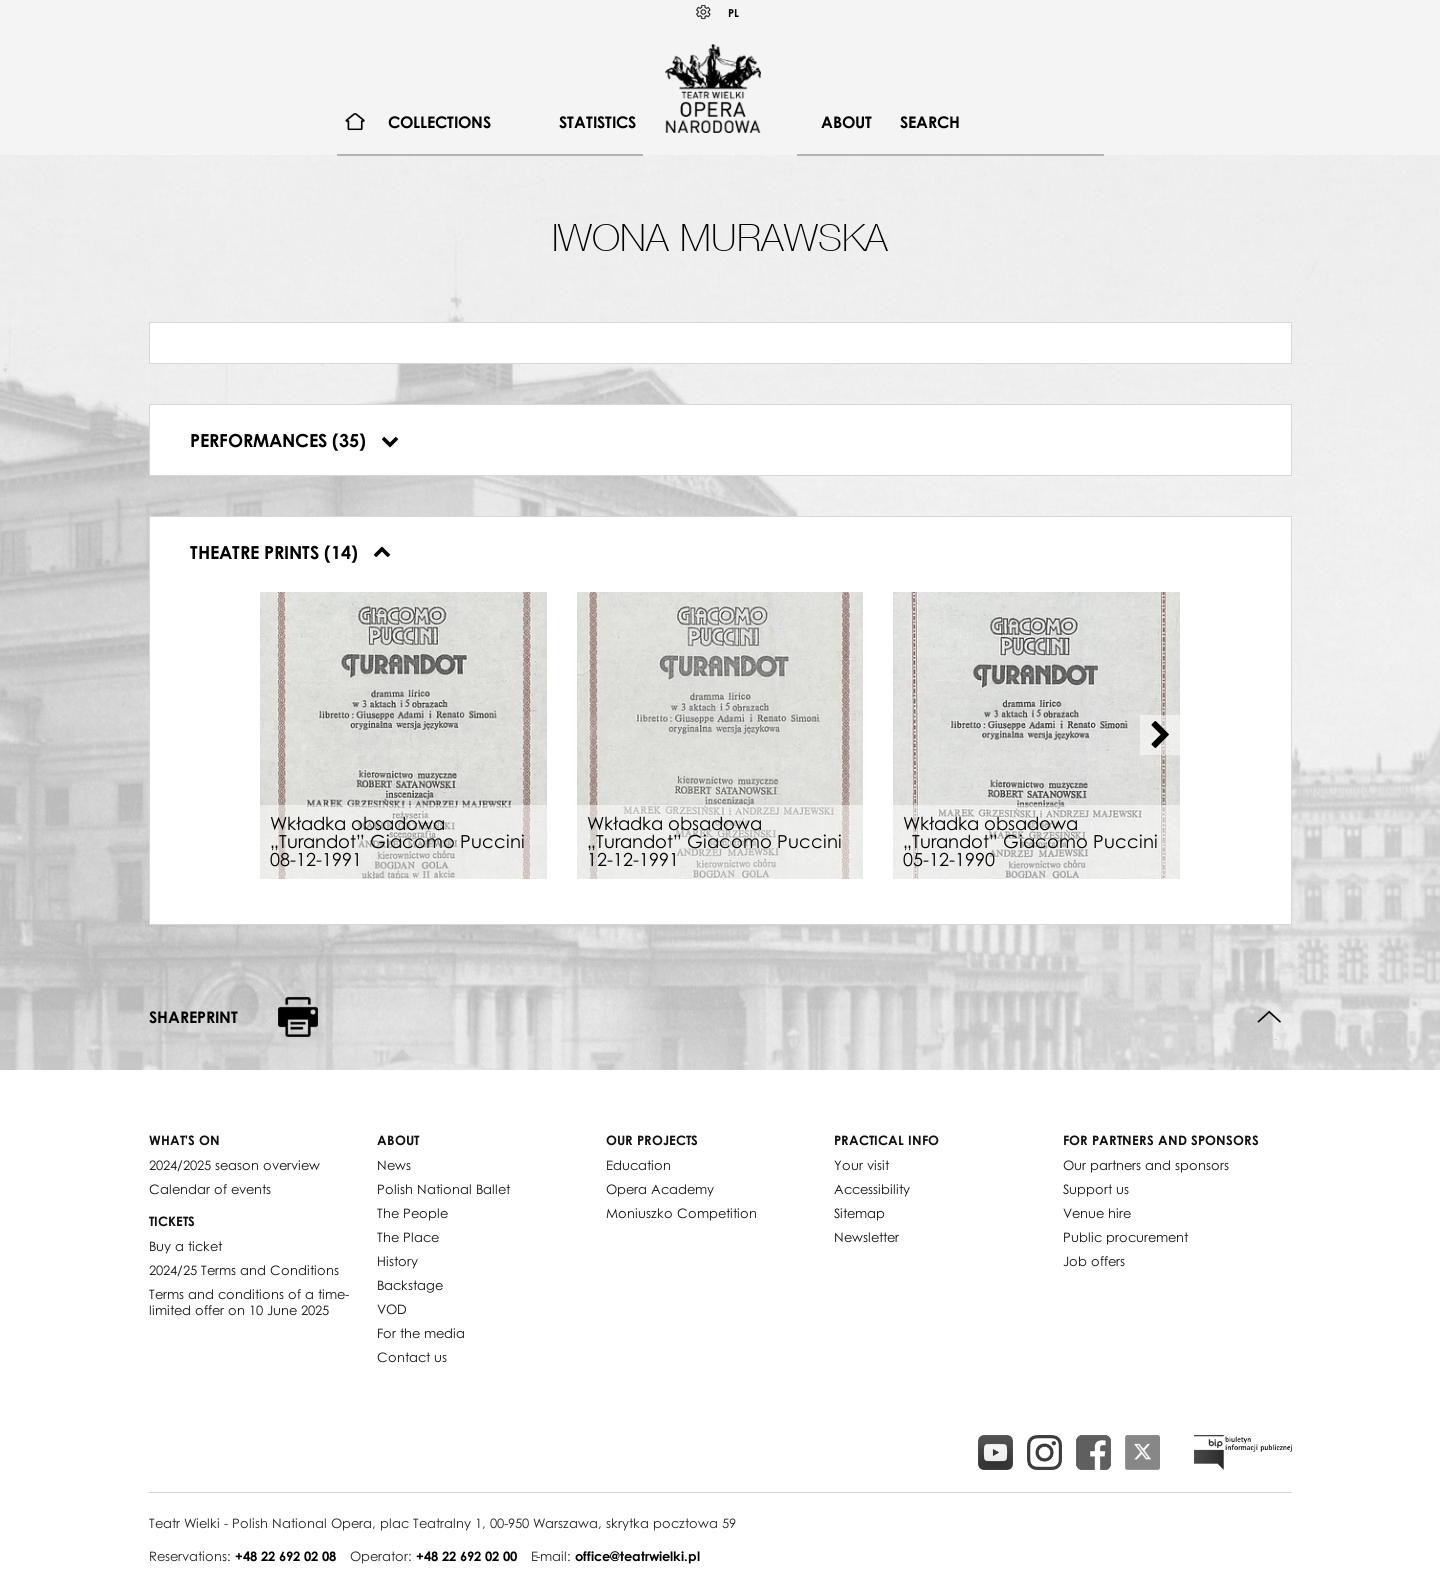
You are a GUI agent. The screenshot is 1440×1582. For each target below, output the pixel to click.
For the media (421, 1333)
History (397, 1261)
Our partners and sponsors (1146, 1165)
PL (733, 12)
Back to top (1269, 1017)
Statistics (597, 122)
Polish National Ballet (443, 1189)
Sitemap (859, 1213)
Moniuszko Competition (681, 1213)
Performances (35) (294, 440)
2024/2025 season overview (234, 1165)
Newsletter (866, 1237)
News (394, 1165)
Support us (1096, 1189)
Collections (439, 122)
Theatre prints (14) (290, 552)
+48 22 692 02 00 (466, 1556)
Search (930, 122)
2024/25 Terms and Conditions (244, 1270)
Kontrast (704, 12)
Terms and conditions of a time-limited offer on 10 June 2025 (249, 1302)
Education (638, 1165)
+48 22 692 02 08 (285, 1556)
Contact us (412, 1357)
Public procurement (1125, 1237)
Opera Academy (660, 1189)
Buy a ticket (185, 1246)
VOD (392, 1309)
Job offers (1094, 1261)
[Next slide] (1160, 735)
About (846, 122)
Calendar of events (210, 1189)
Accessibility (872, 1189)
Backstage (410, 1285)
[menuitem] (355, 122)
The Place (408, 1237)
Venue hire (1097, 1213)
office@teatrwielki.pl (637, 1556)
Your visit (861, 1165)
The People (412, 1213)
